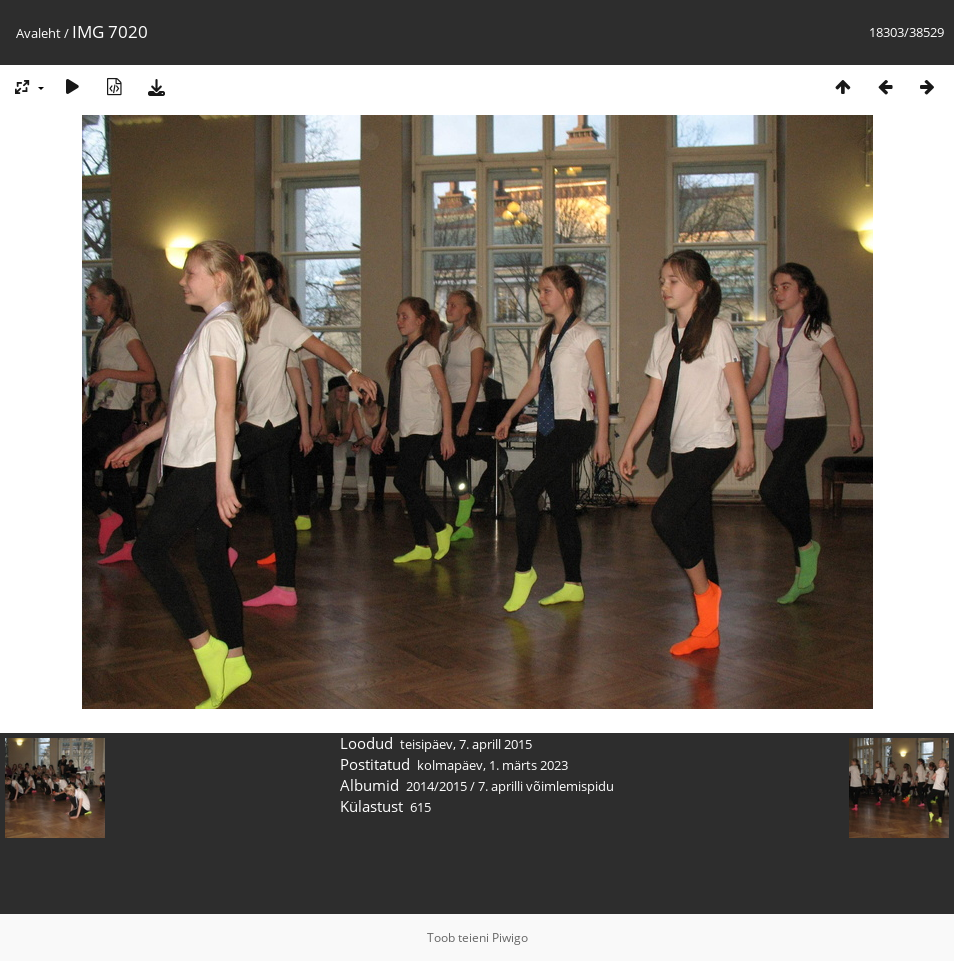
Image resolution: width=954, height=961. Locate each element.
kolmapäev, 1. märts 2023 (492, 765)
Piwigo (510, 937)
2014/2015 (436, 786)
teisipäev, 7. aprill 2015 (466, 744)
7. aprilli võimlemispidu (546, 786)
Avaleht (38, 33)
